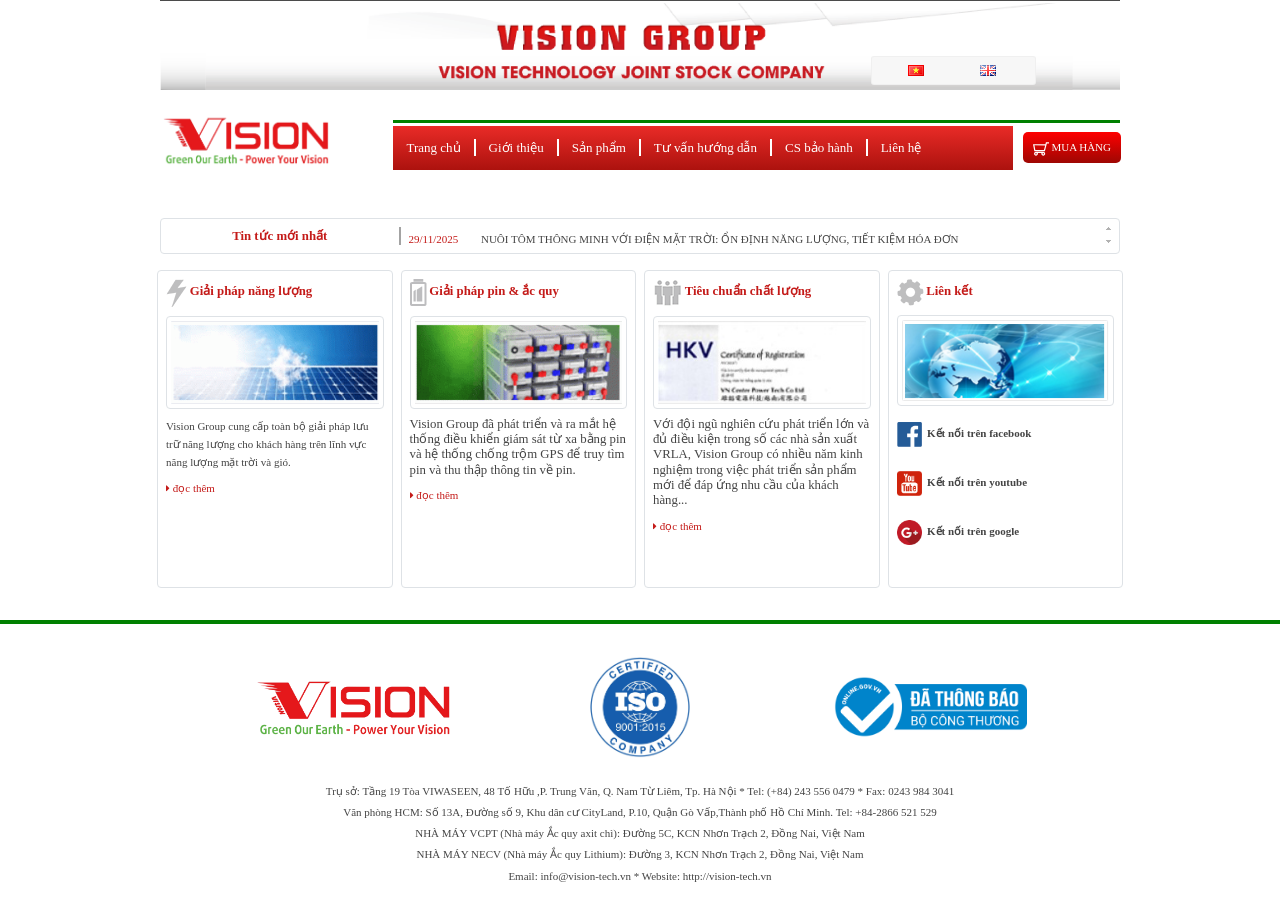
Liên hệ (901, 147)
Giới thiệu (516, 147)
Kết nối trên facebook (964, 433)
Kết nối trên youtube (962, 482)
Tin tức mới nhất (279, 236)
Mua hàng (1072, 149)
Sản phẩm (599, 147)
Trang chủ (434, 147)
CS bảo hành (819, 147)
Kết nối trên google (958, 531)
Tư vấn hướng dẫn (705, 147)
